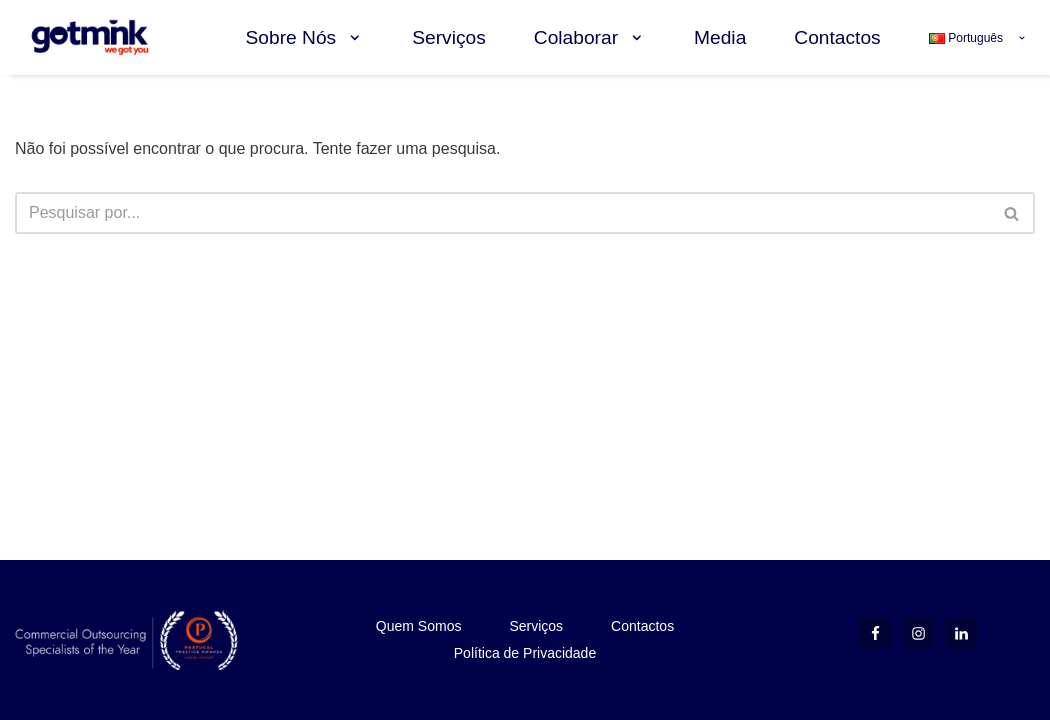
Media (720, 37)
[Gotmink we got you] (90, 37)
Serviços (449, 37)
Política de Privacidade (525, 653)
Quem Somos (419, 626)
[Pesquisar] (502, 213)
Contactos (837, 37)
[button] (355, 38)
